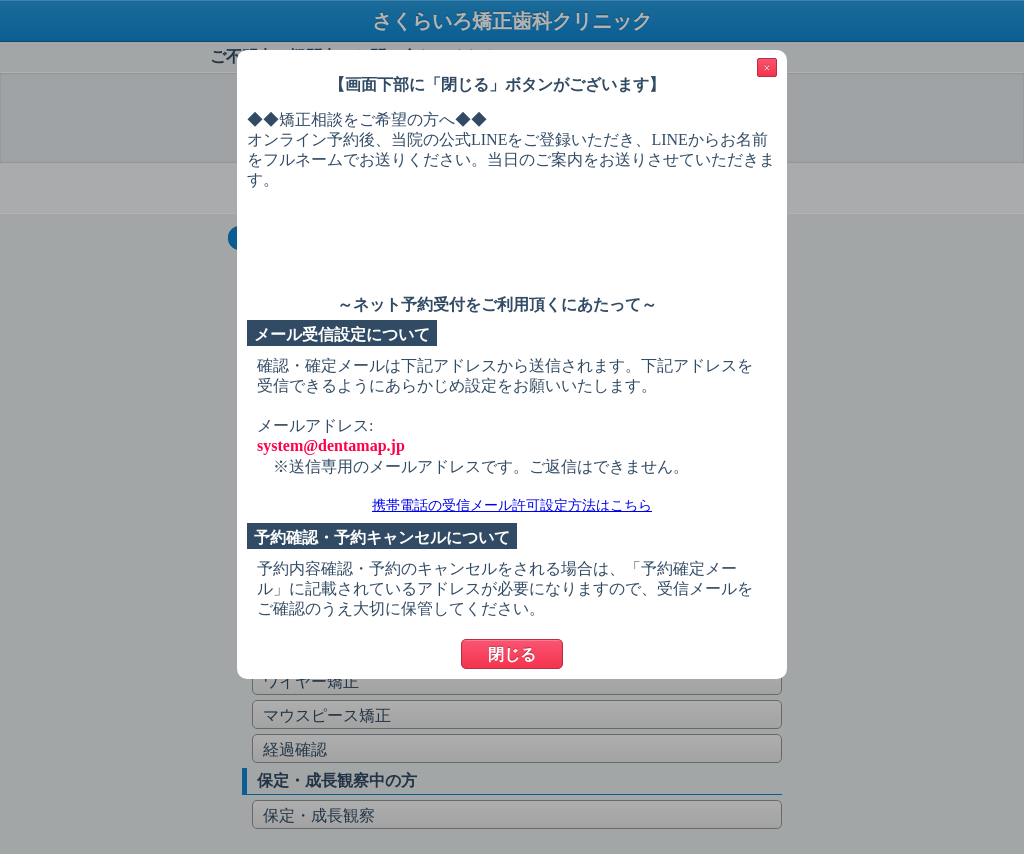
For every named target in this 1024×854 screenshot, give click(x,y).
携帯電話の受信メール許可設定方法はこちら (512, 505)
